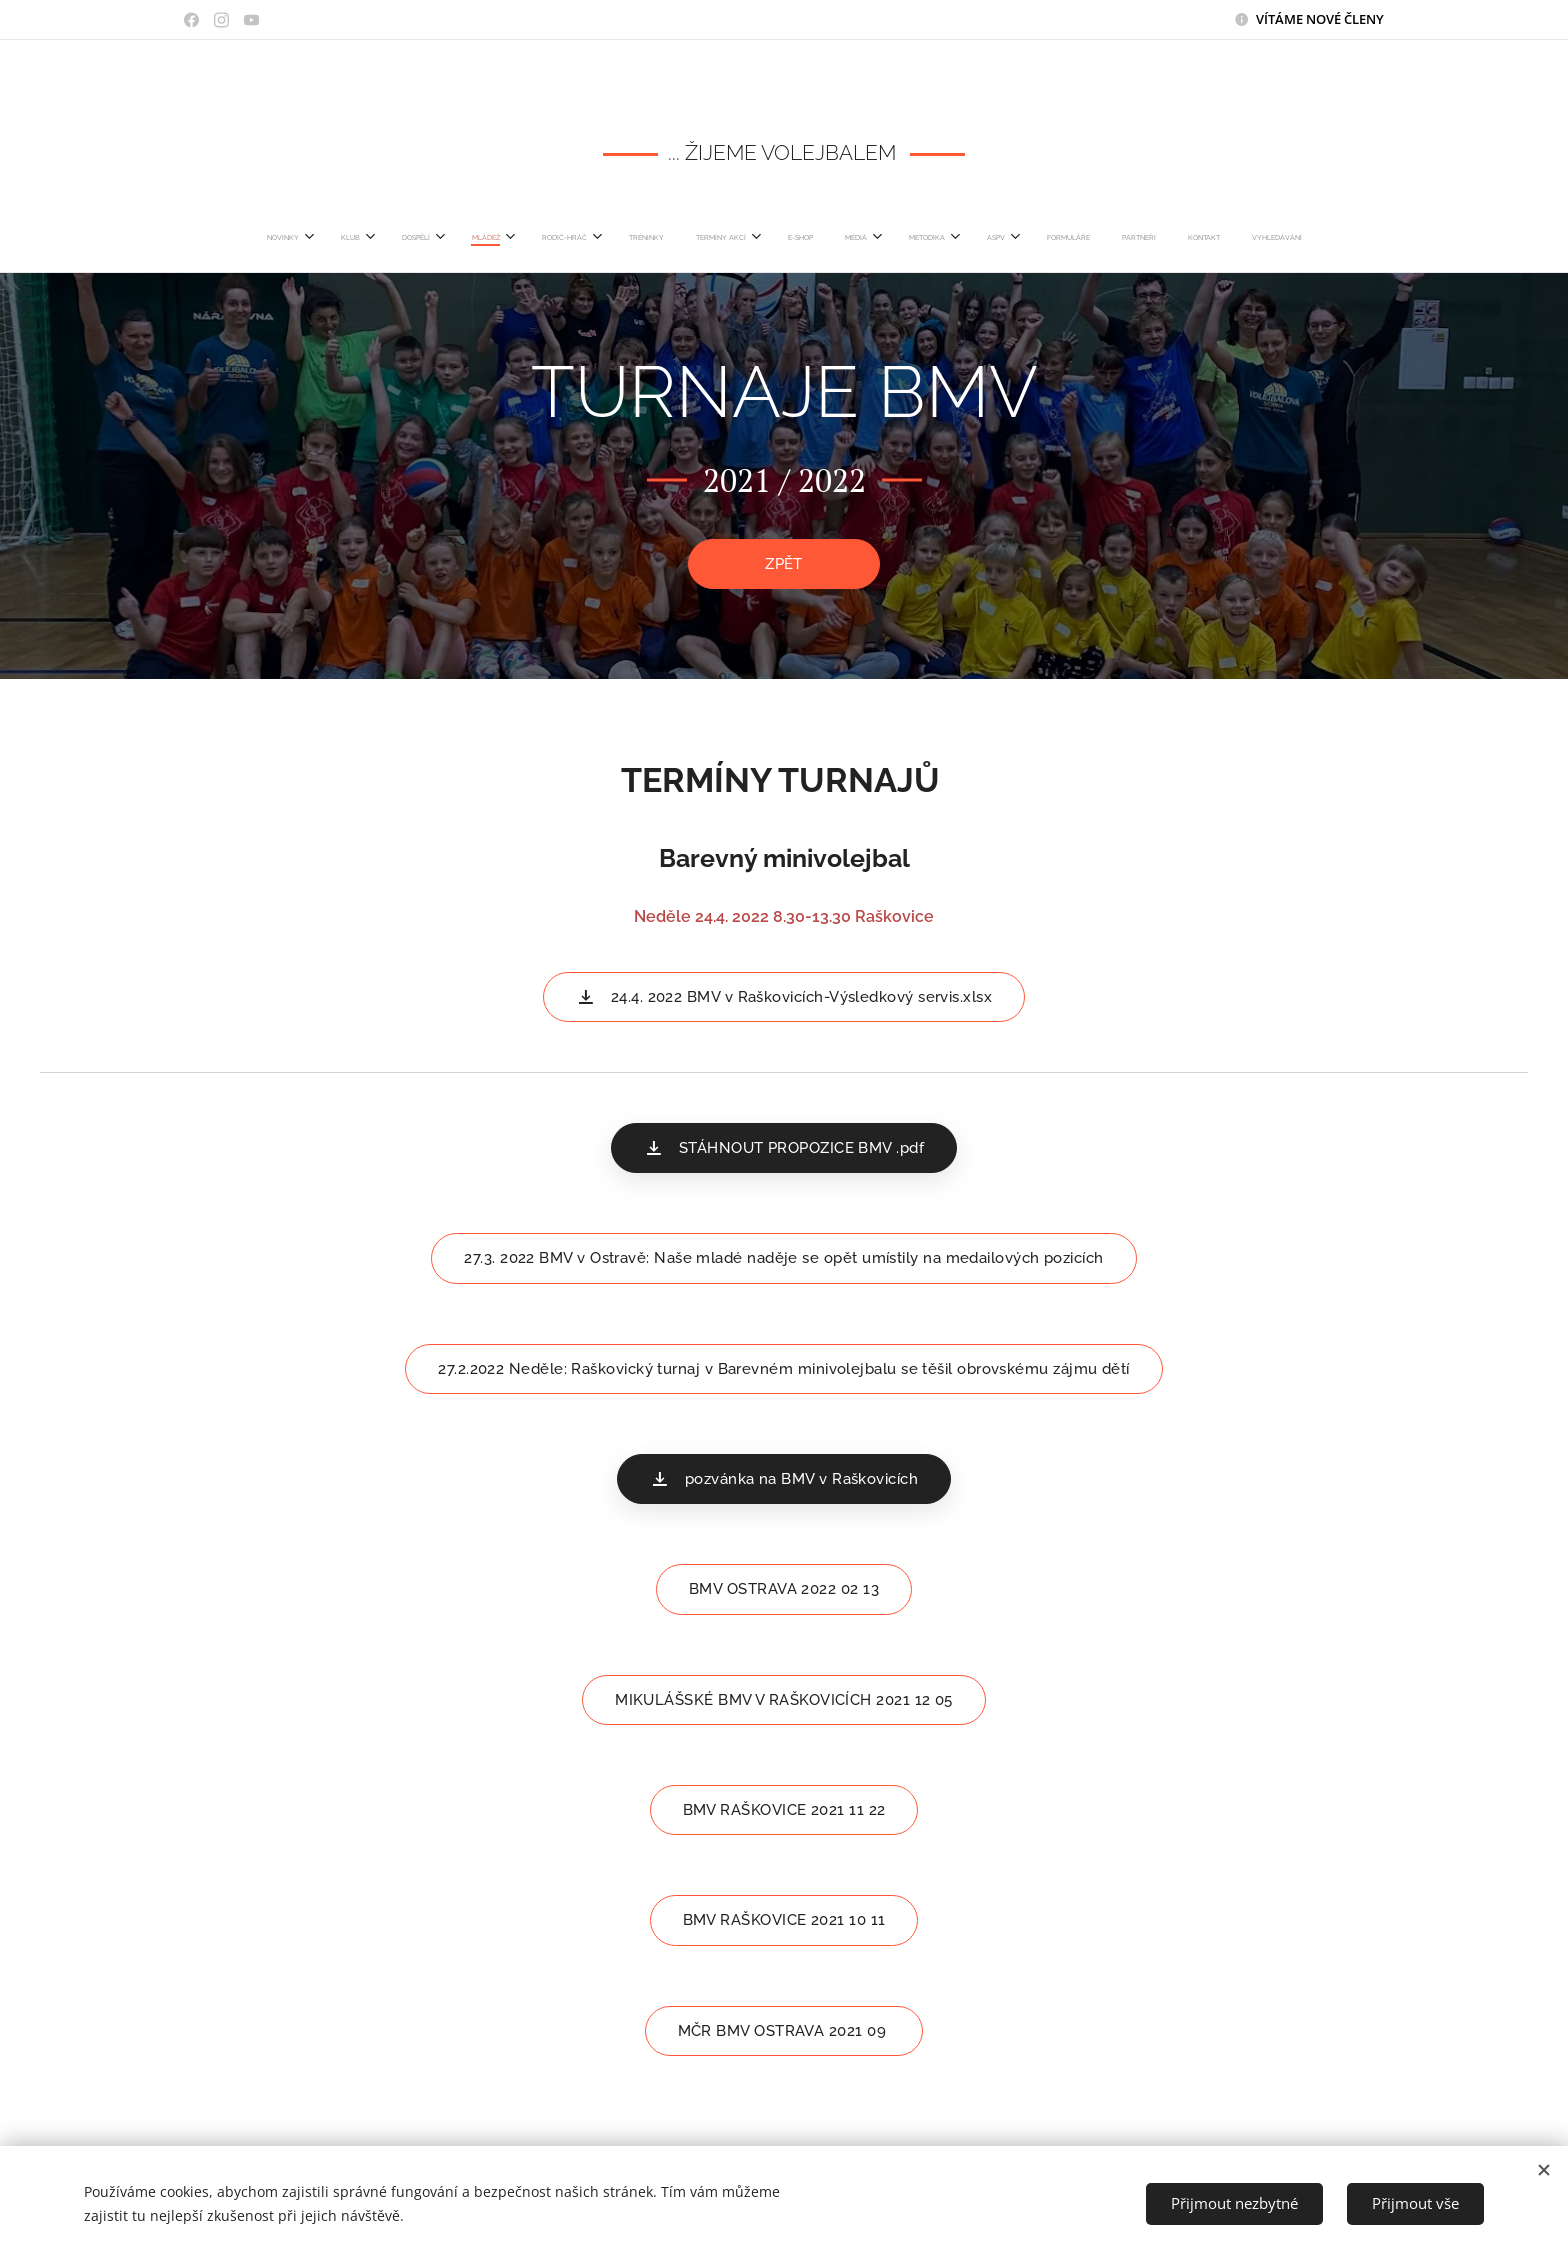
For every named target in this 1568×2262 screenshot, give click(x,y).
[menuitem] (528, 238)
